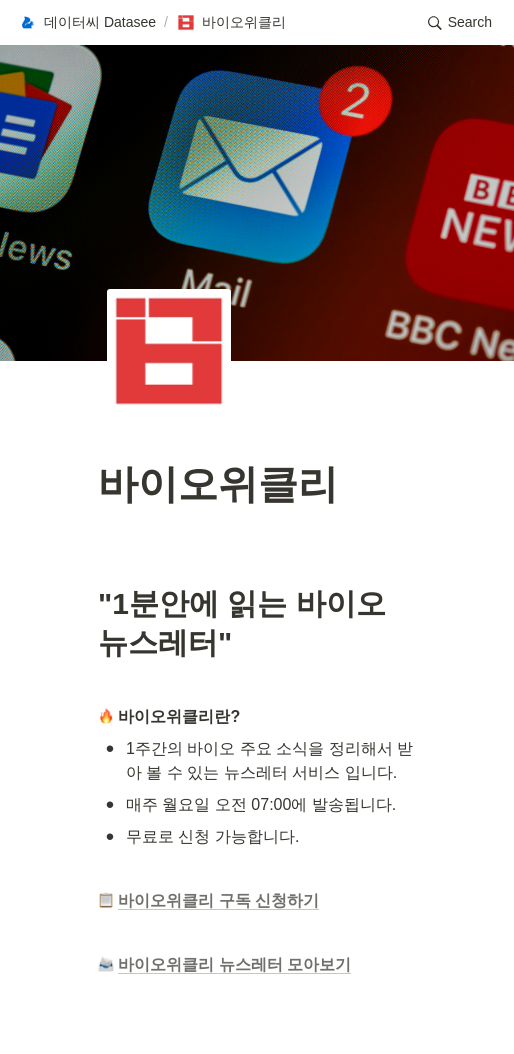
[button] (87, 23)
